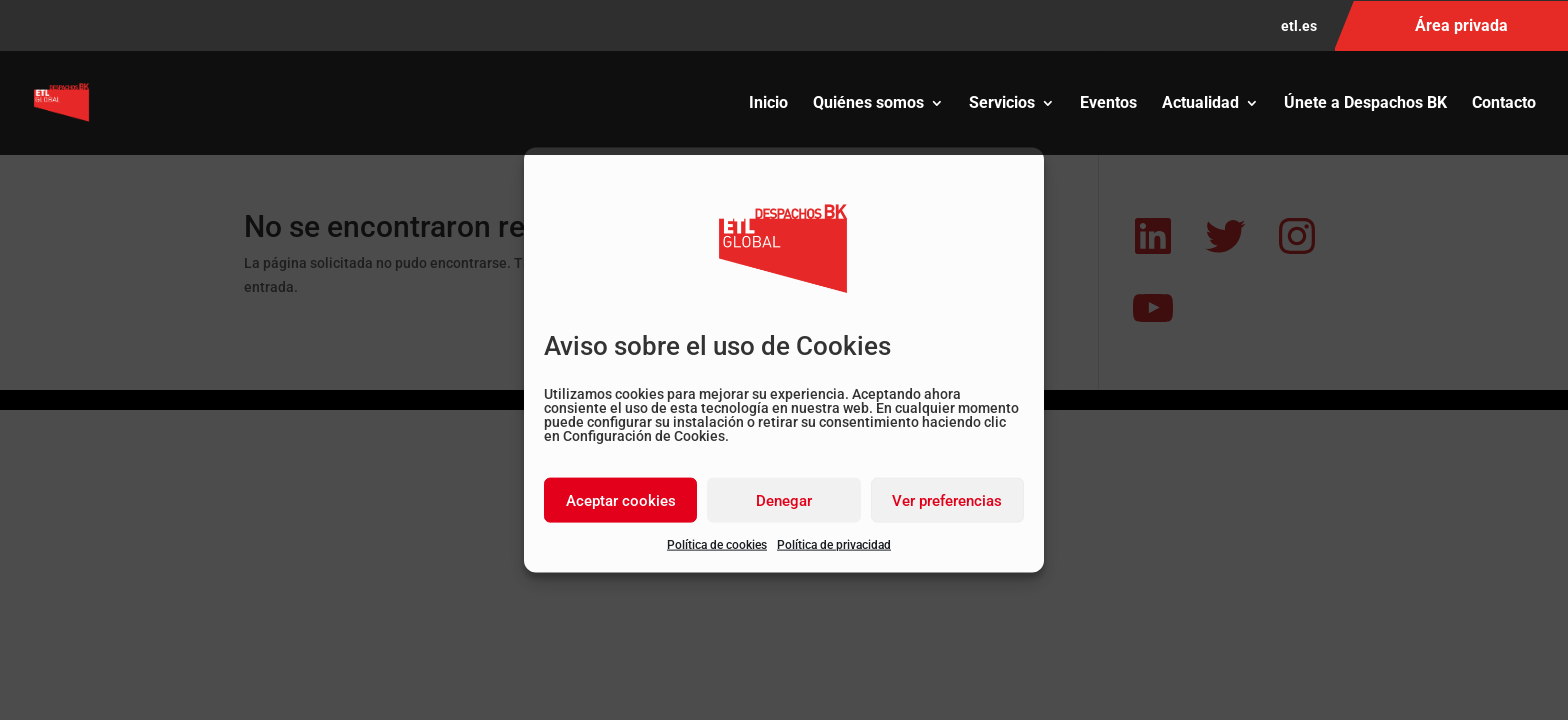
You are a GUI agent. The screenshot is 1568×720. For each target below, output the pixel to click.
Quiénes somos (868, 104)
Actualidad (1200, 104)
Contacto (1504, 104)
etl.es (1299, 26)
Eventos (1108, 104)
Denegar (784, 500)
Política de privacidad (834, 545)
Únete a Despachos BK (1365, 104)
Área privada (1461, 25)
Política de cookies (717, 545)
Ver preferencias (947, 500)
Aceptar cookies (621, 500)
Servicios (1002, 104)
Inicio (768, 104)
